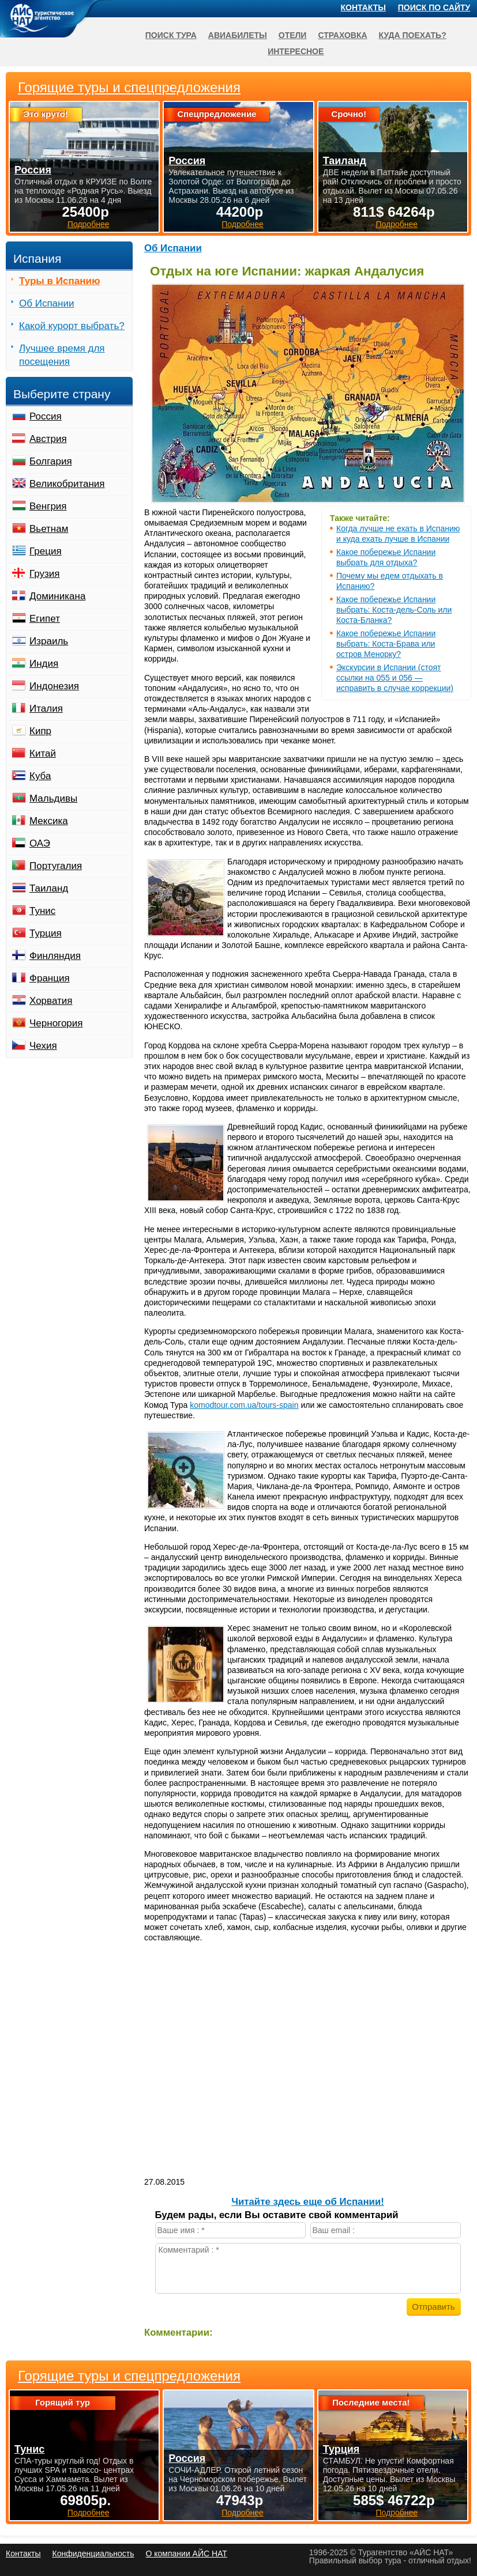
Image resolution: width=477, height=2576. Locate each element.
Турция (45, 933)
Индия (43, 663)
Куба (40, 775)
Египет (44, 618)
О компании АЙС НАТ (186, 2553)
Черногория (56, 1023)
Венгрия (48, 506)
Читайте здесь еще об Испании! (307, 2201)
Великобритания (67, 483)
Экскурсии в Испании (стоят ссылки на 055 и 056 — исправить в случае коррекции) (394, 678)
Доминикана (57, 596)
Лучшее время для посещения (62, 355)
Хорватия (50, 1000)
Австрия (48, 438)
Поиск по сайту (434, 7)
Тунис (42, 910)
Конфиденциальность (93, 2553)
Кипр (40, 731)
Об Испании (173, 248)
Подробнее (88, 2512)
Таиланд (48, 888)
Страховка (342, 35)
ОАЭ (39, 843)
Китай (42, 753)
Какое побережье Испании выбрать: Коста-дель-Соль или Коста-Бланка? (394, 610)
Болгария (50, 461)
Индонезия (54, 686)
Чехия (43, 1045)
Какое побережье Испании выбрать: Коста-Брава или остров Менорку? (385, 644)
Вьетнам (48, 528)
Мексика (48, 820)
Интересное (296, 51)
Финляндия (55, 955)
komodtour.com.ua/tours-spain (244, 1405)
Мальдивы (53, 798)
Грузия (44, 573)
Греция (45, 551)
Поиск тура (171, 35)
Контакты (363, 7)
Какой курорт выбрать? (72, 325)
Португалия (55, 865)
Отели (293, 35)
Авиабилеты (237, 35)
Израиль (48, 641)
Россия (45, 416)
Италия (46, 708)
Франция (49, 978)
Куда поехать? (412, 35)
